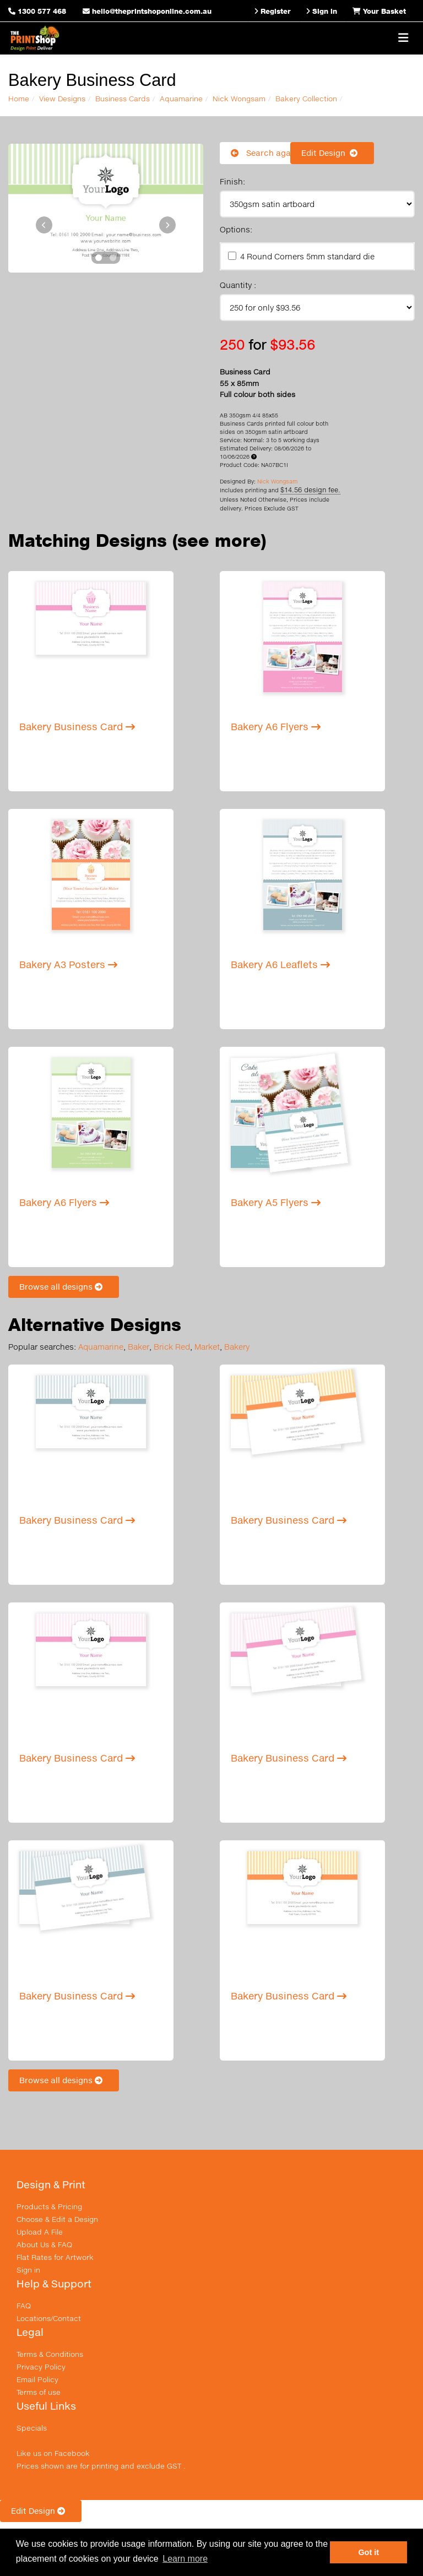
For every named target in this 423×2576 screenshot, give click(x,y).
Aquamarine (181, 98)
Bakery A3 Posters (68, 964)
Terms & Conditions (50, 2354)
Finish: (232, 181)
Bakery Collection (306, 98)
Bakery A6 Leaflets (280, 964)
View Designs (62, 98)
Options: (236, 229)
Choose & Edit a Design (57, 2219)
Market (207, 1346)
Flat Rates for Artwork (55, 2257)
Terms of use (39, 2392)
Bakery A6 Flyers (276, 726)
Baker (138, 1346)
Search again (264, 152)
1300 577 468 (42, 11)
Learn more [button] (185, 2558)
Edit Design (332, 152)
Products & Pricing (49, 2206)
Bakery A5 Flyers (276, 1202)
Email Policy (37, 2379)
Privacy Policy (41, 2366)
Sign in (28, 2269)
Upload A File (40, 2231)
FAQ (24, 2305)
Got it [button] (368, 2552)
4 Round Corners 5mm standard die (307, 256)
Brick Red (172, 1346)
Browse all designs (63, 1286)
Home (18, 98)
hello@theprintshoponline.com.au (147, 11)
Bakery (237, 1346)
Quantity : (238, 285)
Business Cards (122, 98)
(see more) (219, 540)
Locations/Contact (49, 2318)
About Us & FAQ (44, 2244)
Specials (32, 2427)
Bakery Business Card (77, 726)
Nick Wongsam (239, 98)
